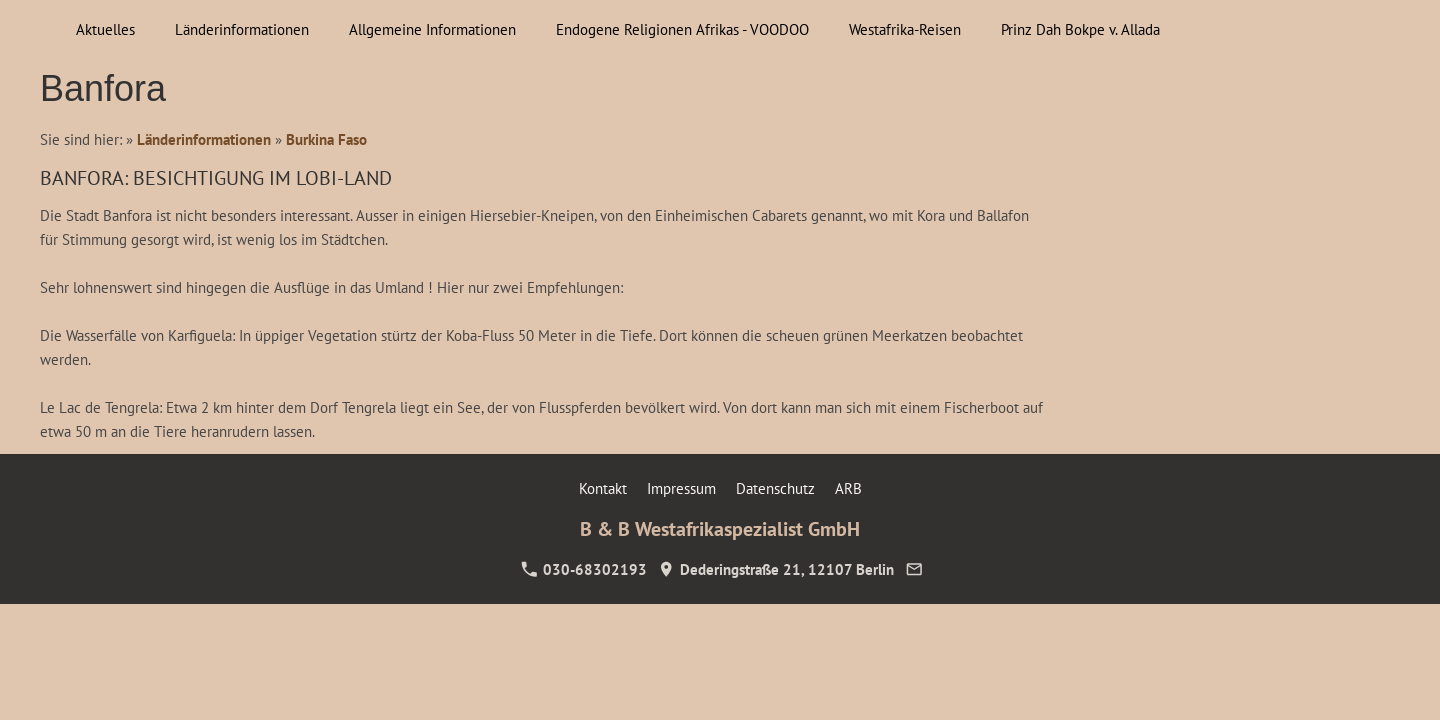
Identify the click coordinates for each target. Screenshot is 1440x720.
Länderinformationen (204, 139)
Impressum (681, 488)
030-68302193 (584, 569)
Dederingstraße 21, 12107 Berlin (776, 569)
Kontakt (603, 488)
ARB (848, 488)
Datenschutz (775, 488)
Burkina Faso (326, 139)
